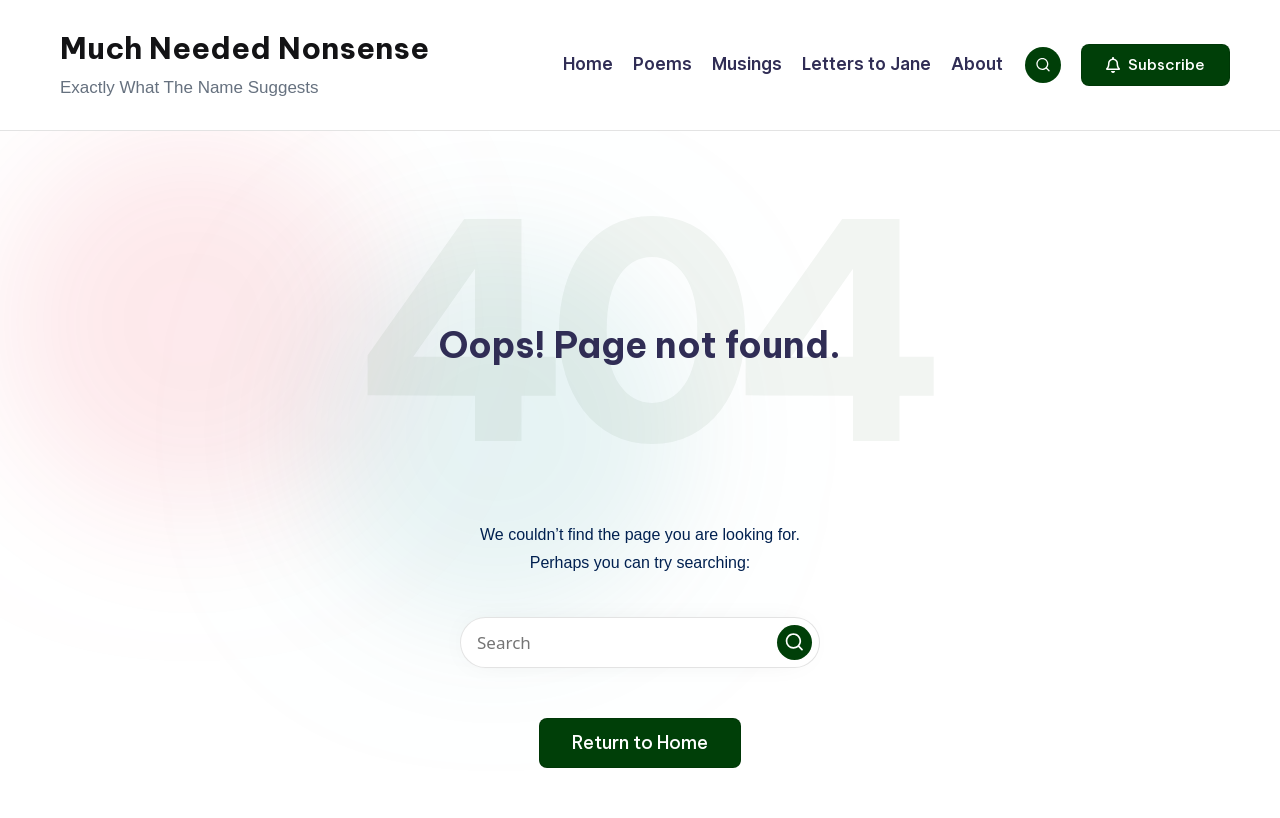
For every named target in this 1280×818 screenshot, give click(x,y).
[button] (1155, 65)
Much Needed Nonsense (244, 48)
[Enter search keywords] (640, 642)
